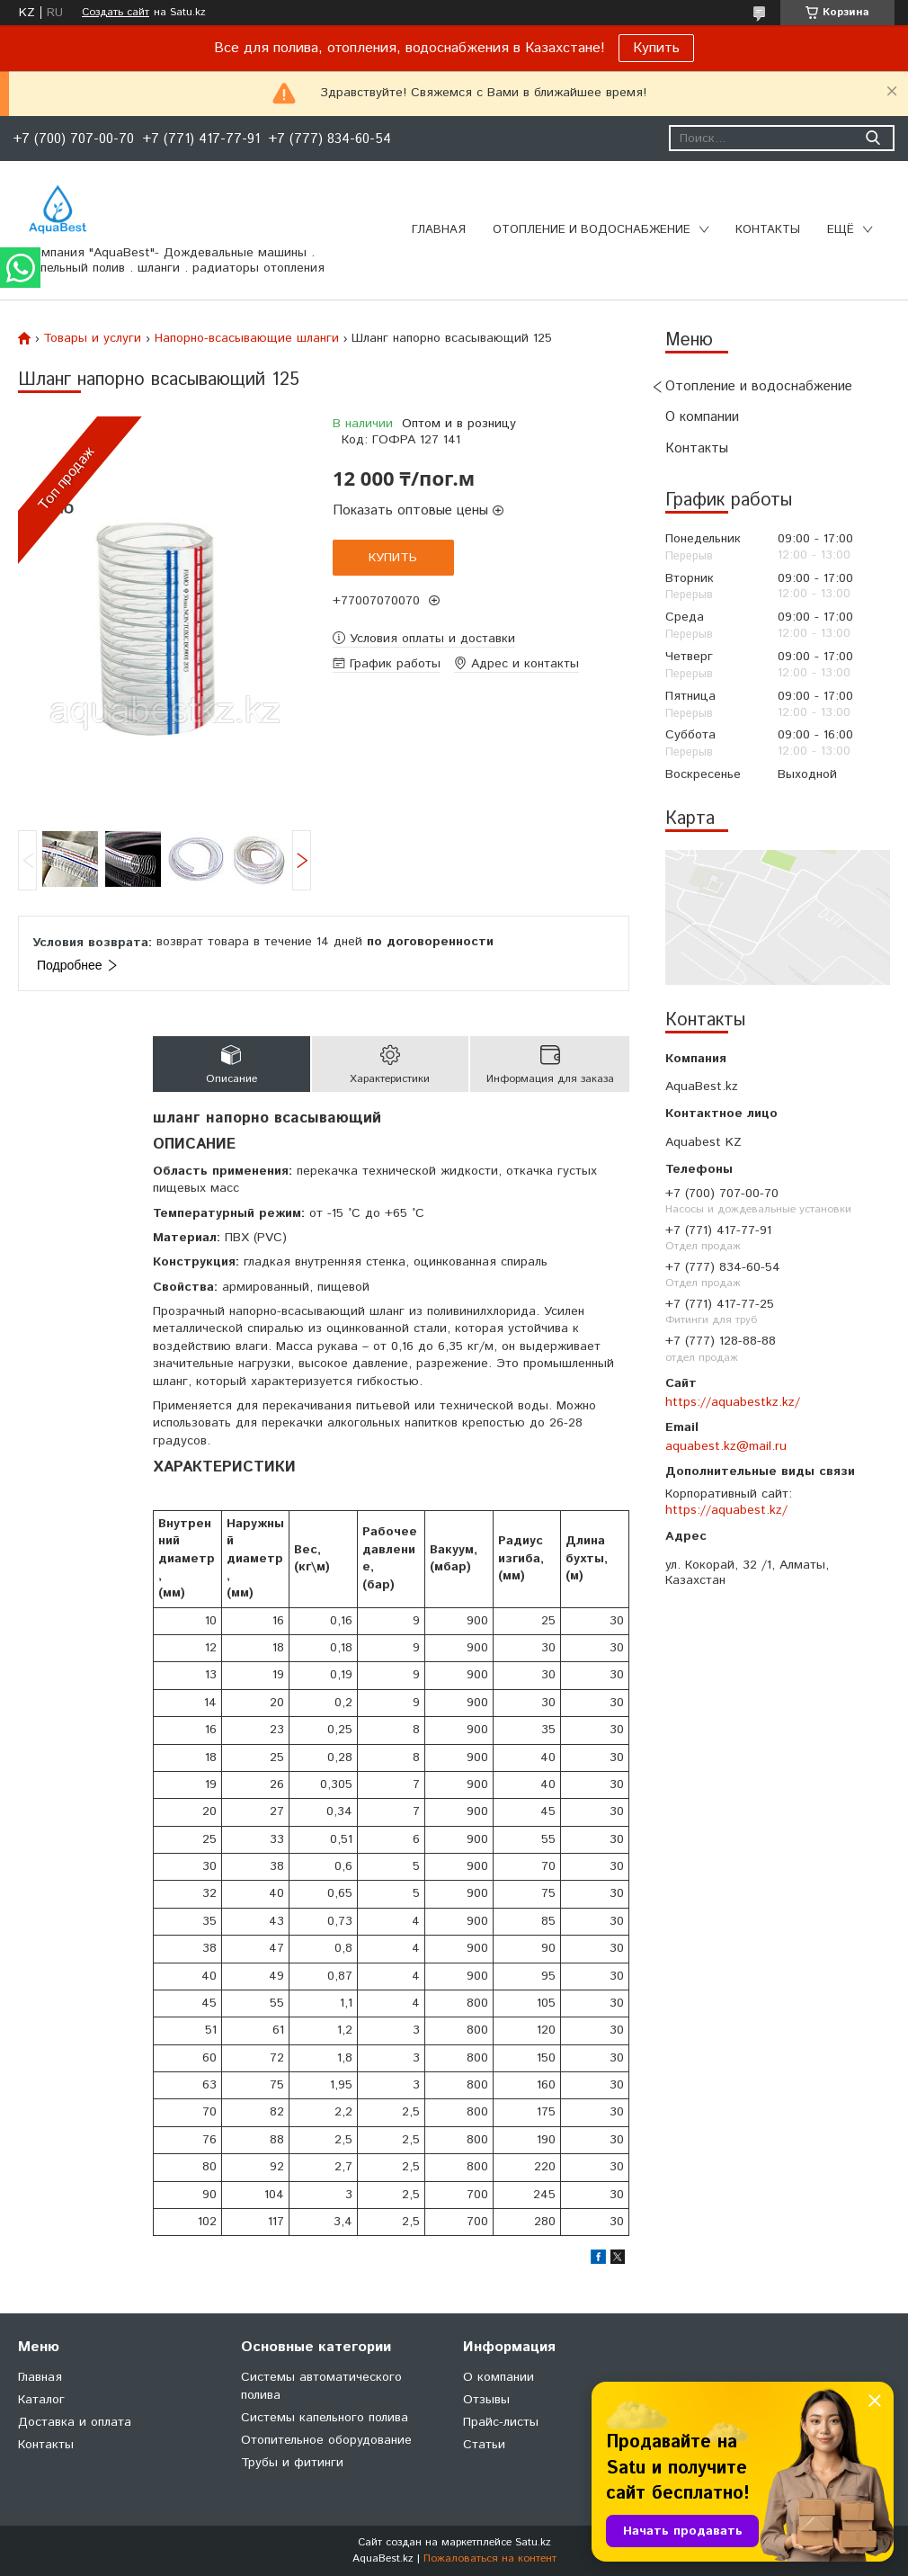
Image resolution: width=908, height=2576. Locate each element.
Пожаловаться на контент (489, 2558)
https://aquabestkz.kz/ (732, 1402)
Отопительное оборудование (326, 2440)
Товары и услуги (92, 338)
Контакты (767, 229)
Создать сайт (115, 12)
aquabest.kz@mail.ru (726, 1446)
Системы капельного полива (324, 2418)
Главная (439, 229)
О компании (702, 416)
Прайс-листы (501, 2422)
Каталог (41, 2400)
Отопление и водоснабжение (591, 229)
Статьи (484, 2445)
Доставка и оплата (74, 2422)
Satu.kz (533, 2542)
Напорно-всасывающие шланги (247, 338)
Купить (656, 48)
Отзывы (486, 2400)
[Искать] (872, 138)
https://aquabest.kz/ (726, 1510)
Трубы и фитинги (292, 2463)
